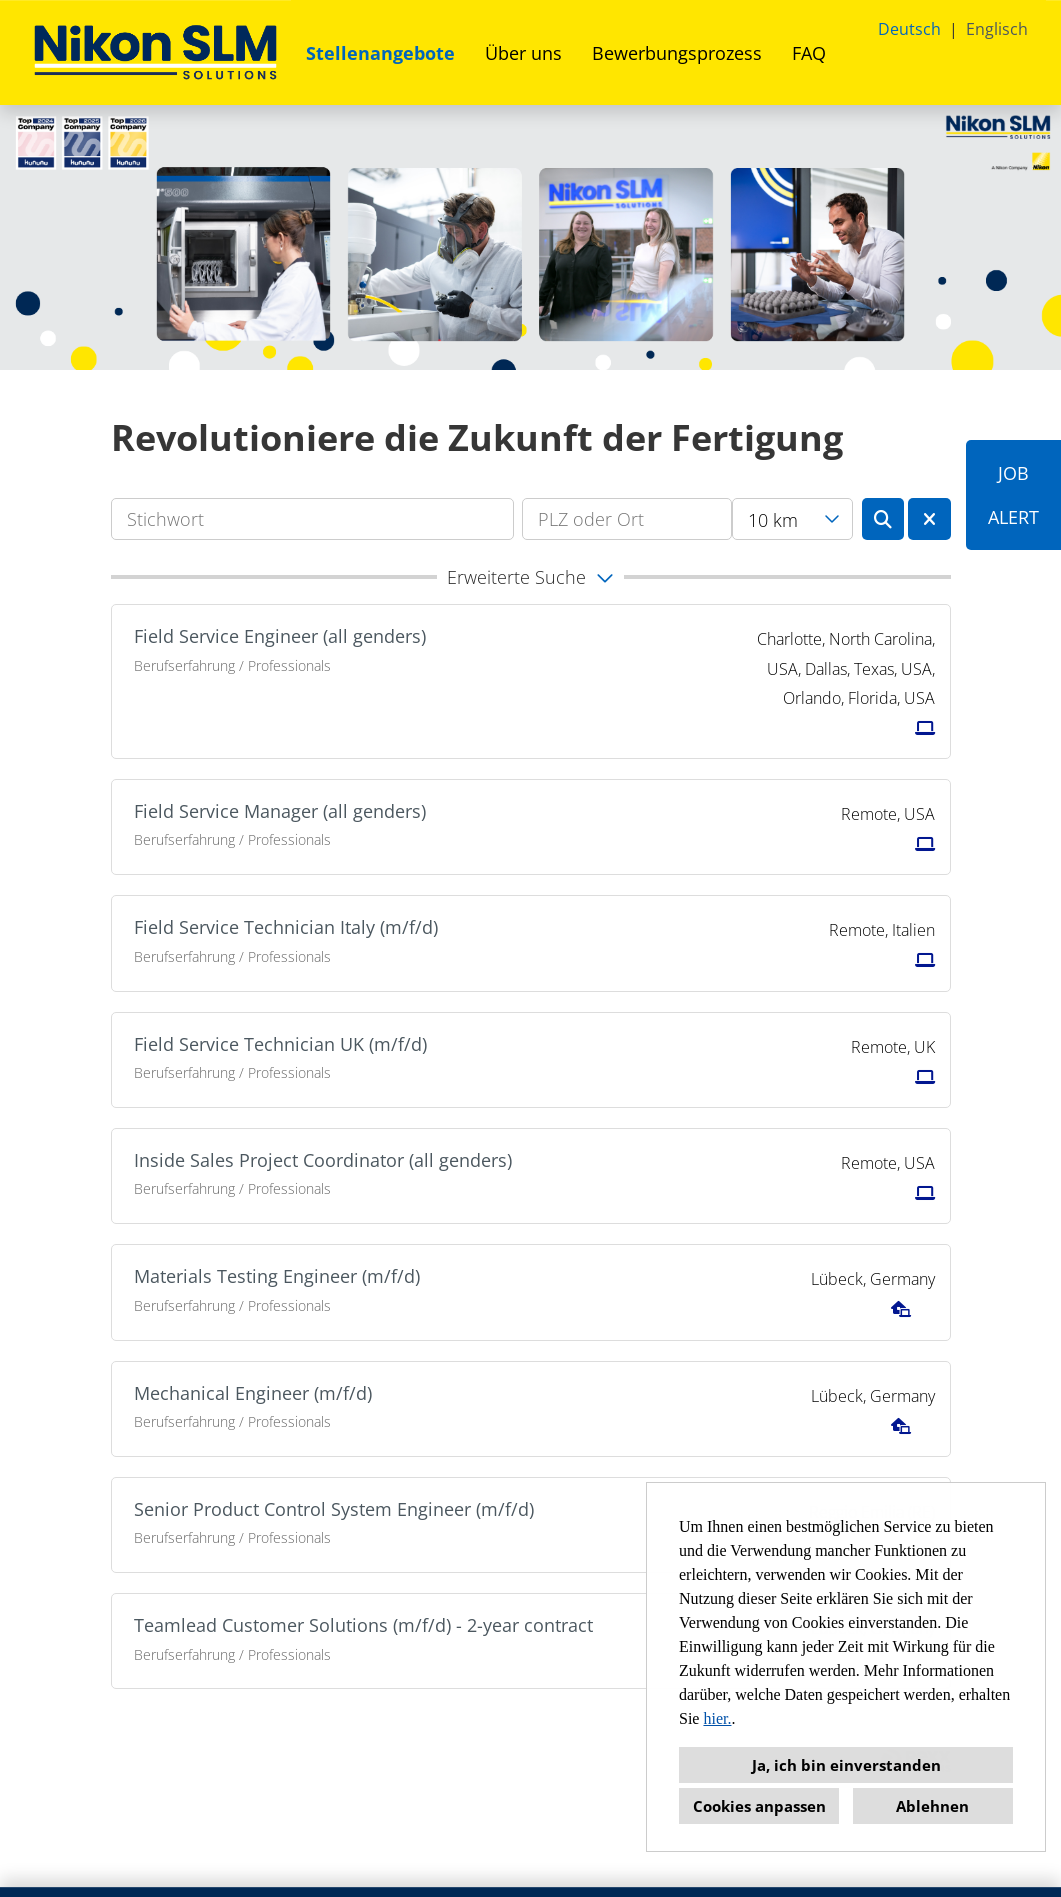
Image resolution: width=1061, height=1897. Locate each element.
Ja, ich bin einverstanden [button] (846, 1765)
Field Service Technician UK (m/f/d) (280, 1044)
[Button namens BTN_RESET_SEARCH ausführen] (929, 519)
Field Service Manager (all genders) (280, 811)
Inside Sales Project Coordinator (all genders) (323, 1160)
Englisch (997, 29)
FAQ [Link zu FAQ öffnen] (809, 53)
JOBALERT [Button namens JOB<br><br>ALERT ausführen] (1013, 495)
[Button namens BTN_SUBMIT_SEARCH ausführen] (883, 519)
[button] (531, 577)
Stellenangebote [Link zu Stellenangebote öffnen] (380, 53)
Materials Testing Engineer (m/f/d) (277, 1276)
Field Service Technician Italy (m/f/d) (286, 927)
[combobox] (792, 519)
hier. (717, 1718)
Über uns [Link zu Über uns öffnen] (523, 53)
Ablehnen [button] (932, 1806)
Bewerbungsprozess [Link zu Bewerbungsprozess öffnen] (677, 53)
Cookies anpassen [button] (759, 1806)
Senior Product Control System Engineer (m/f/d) (334, 1509)
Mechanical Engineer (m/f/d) (253, 1393)
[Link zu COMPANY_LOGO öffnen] (155, 52)
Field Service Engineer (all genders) (280, 636)
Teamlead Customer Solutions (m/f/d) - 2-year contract (363, 1625)
